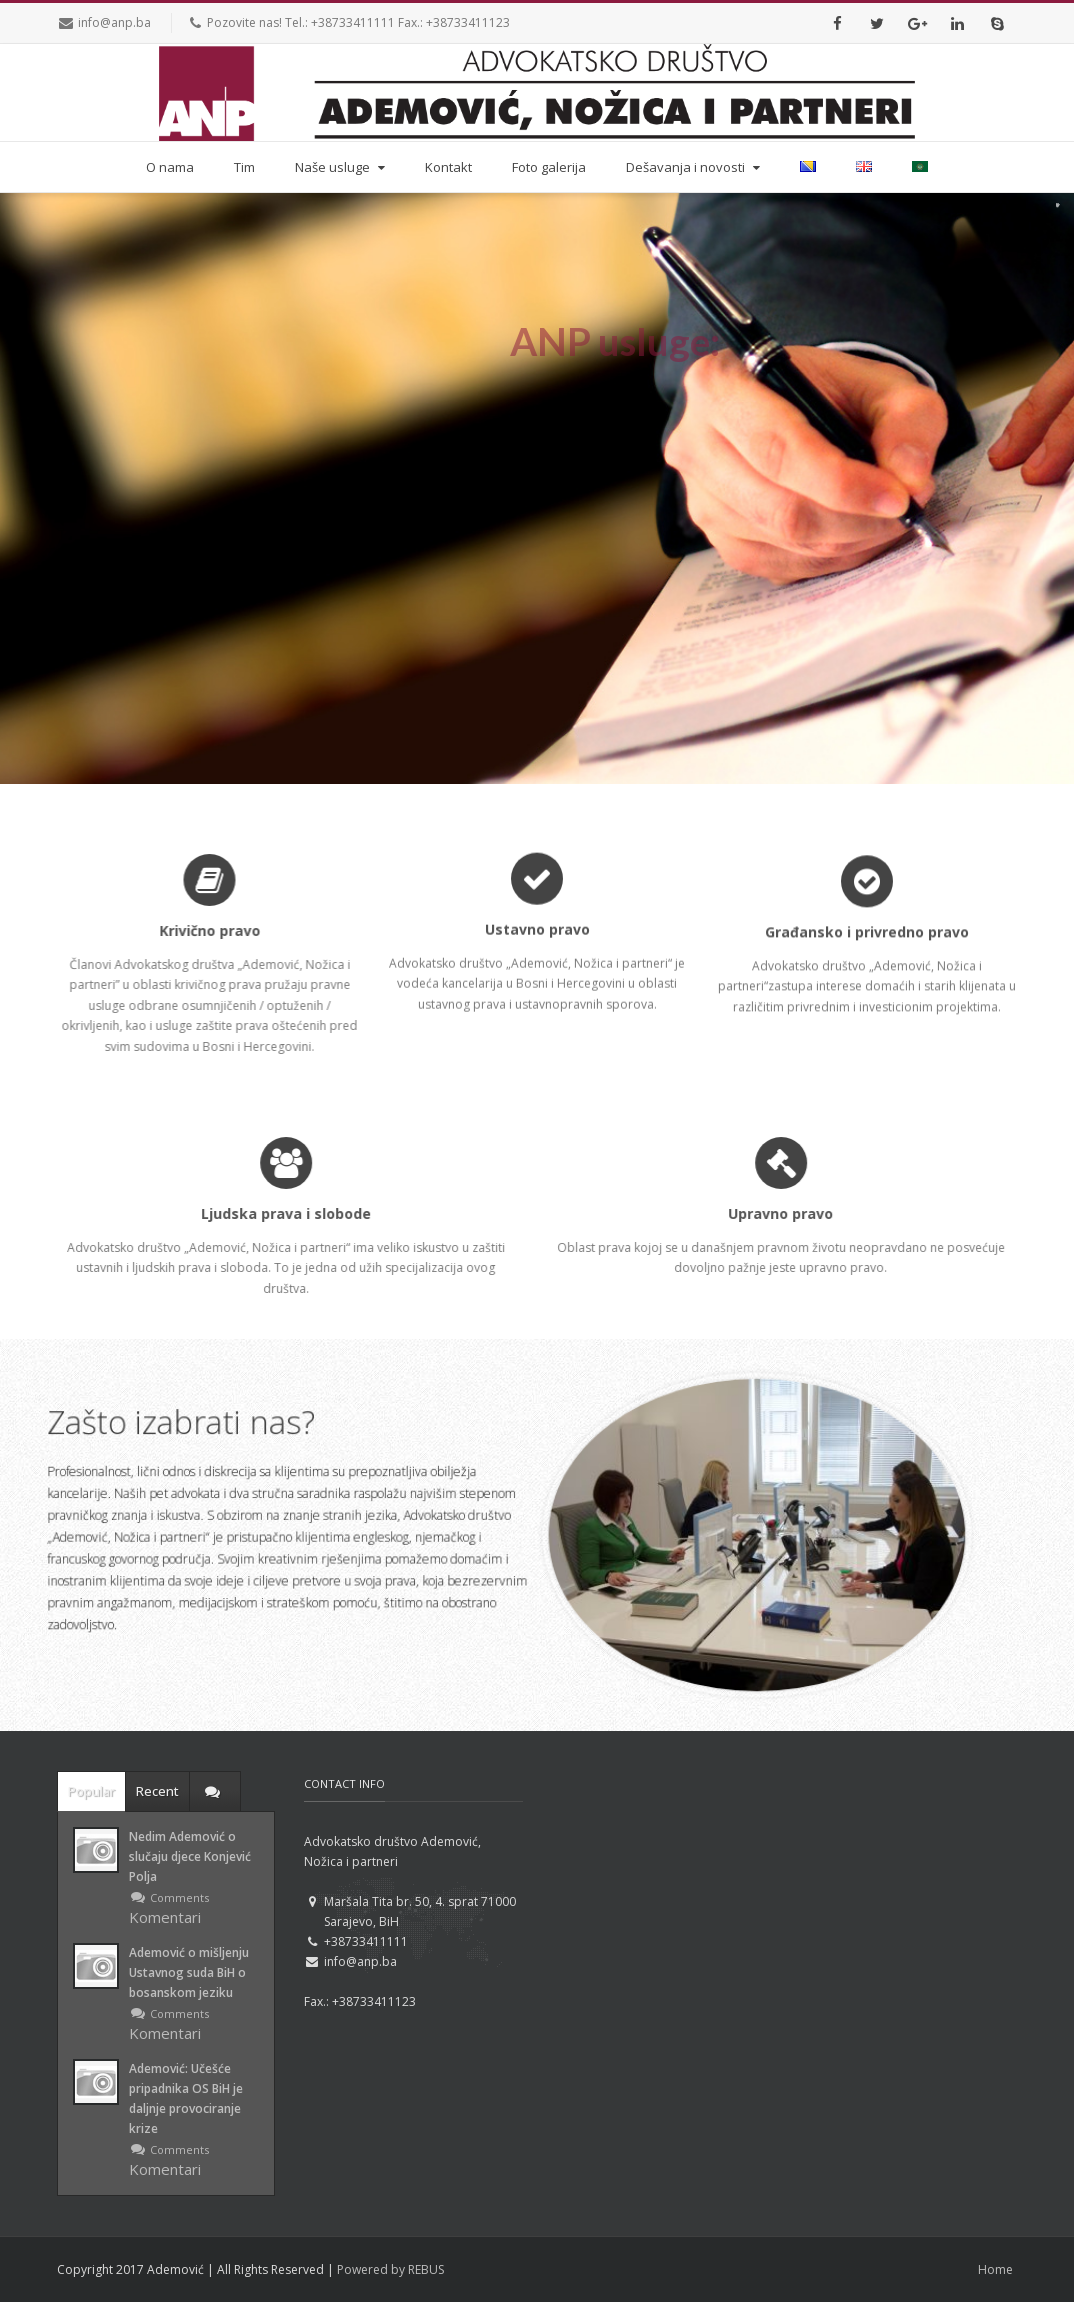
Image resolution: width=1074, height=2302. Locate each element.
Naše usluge (342, 167)
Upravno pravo (791, 1213)
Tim (244, 167)
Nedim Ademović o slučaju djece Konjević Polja (190, 1856)
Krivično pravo (202, 930)
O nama (170, 167)
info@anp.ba (114, 22)
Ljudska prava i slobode (297, 1213)
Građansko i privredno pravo (867, 928)
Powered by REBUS (390, 2269)
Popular (91, 1791)
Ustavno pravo (537, 932)
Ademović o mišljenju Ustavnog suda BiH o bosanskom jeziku (189, 1972)
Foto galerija (549, 167)
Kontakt (448, 167)
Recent (157, 1791)
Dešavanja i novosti (695, 167)
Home (995, 2269)
